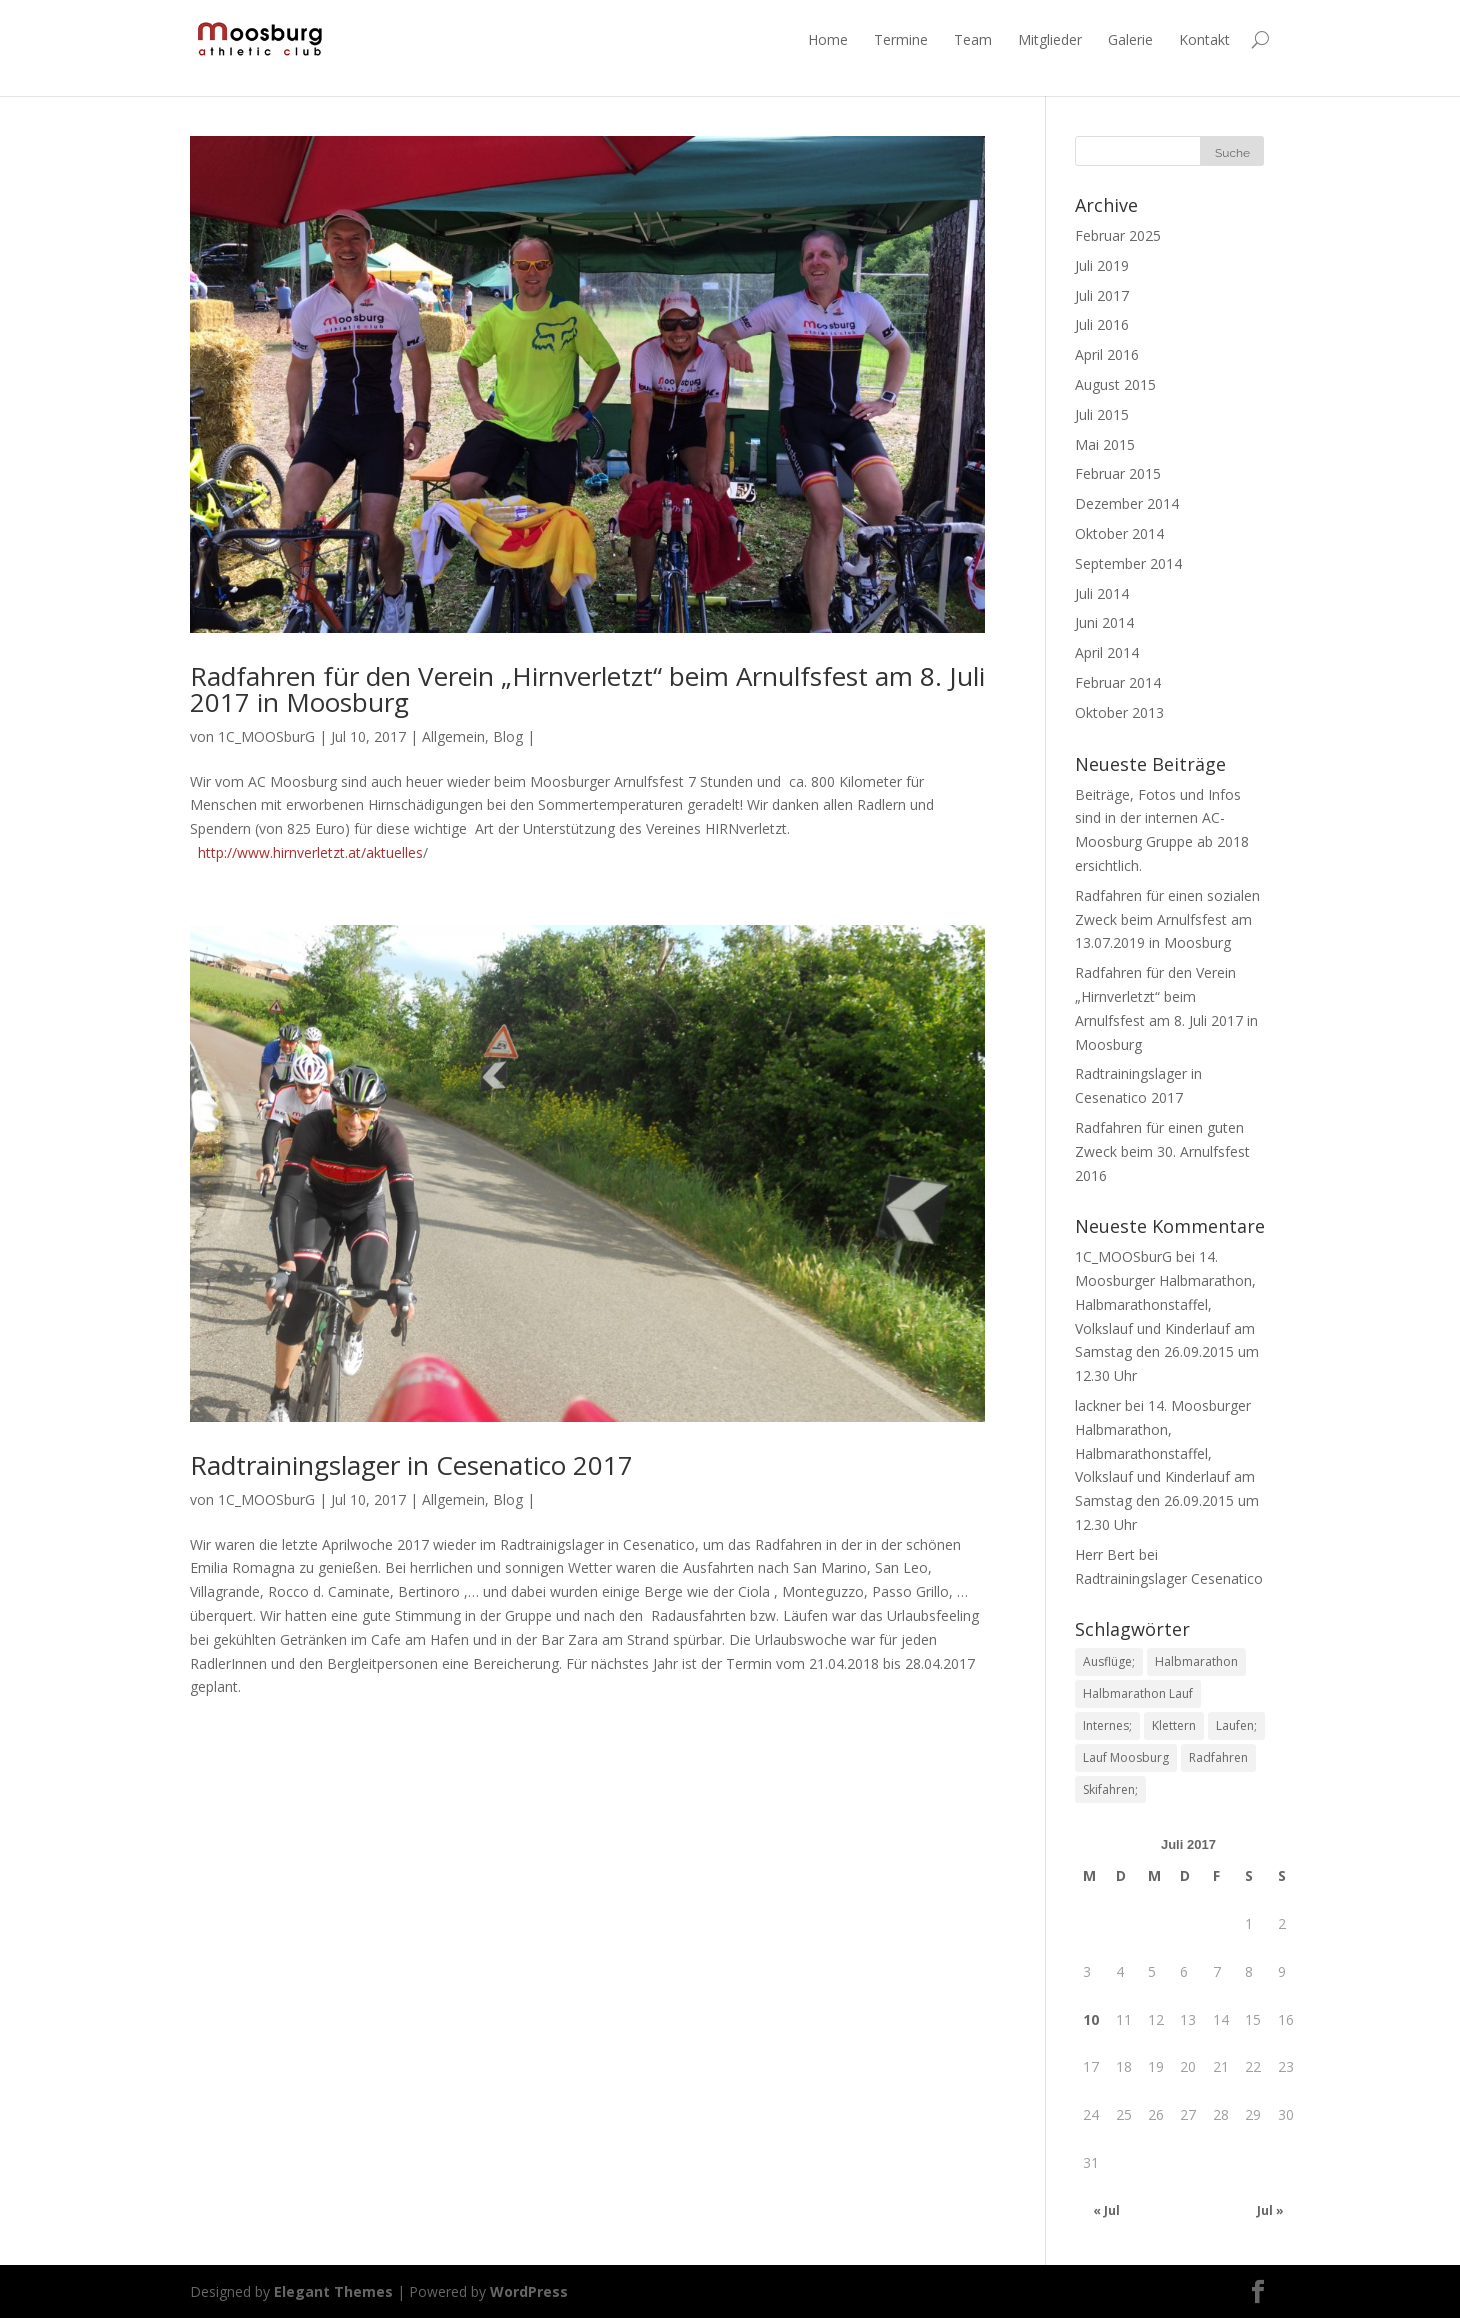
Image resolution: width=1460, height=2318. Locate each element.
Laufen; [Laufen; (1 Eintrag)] (1236, 1725)
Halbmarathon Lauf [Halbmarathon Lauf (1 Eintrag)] (1138, 1693)
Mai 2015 (1105, 444)
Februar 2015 (1118, 473)
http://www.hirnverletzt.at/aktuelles (310, 852)
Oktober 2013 (1119, 712)
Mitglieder (1050, 39)
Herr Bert (1105, 1554)
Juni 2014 (1104, 622)
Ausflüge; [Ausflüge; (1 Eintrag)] (1109, 1661)
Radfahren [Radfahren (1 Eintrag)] (1218, 1757)
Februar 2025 (1118, 235)
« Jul (1106, 2210)
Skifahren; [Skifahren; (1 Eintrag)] (1110, 1789)
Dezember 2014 (1127, 503)
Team (973, 39)
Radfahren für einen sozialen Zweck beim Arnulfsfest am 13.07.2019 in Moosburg (1167, 919)
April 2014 (1107, 652)
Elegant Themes (333, 2291)
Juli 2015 (1102, 414)
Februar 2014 (1118, 682)
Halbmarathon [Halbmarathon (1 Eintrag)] (1196, 1661)
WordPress (529, 2291)
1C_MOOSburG (266, 736)
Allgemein (453, 736)
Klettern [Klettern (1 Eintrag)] (1174, 1725)
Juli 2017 (1102, 295)
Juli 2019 (1102, 265)
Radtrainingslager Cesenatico (1169, 1578)
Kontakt (1204, 39)
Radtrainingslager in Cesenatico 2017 (411, 1465)
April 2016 (1107, 354)
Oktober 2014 (1119, 533)
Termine (901, 39)
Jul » (1270, 2210)
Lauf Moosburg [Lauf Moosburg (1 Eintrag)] (1126, 1757)
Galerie (1130, 39)
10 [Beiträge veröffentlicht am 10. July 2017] (1091, 2019)
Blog (508, 736)
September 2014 (1128, 563)
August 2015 (1115, 384)
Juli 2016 (1102, 324)
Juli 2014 (1102, 593)
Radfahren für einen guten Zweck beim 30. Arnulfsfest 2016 (1162, 1151)
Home (828, 39)
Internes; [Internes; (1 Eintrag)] (1107, 1725)
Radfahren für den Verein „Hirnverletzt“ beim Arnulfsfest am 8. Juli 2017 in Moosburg (587, 689)
